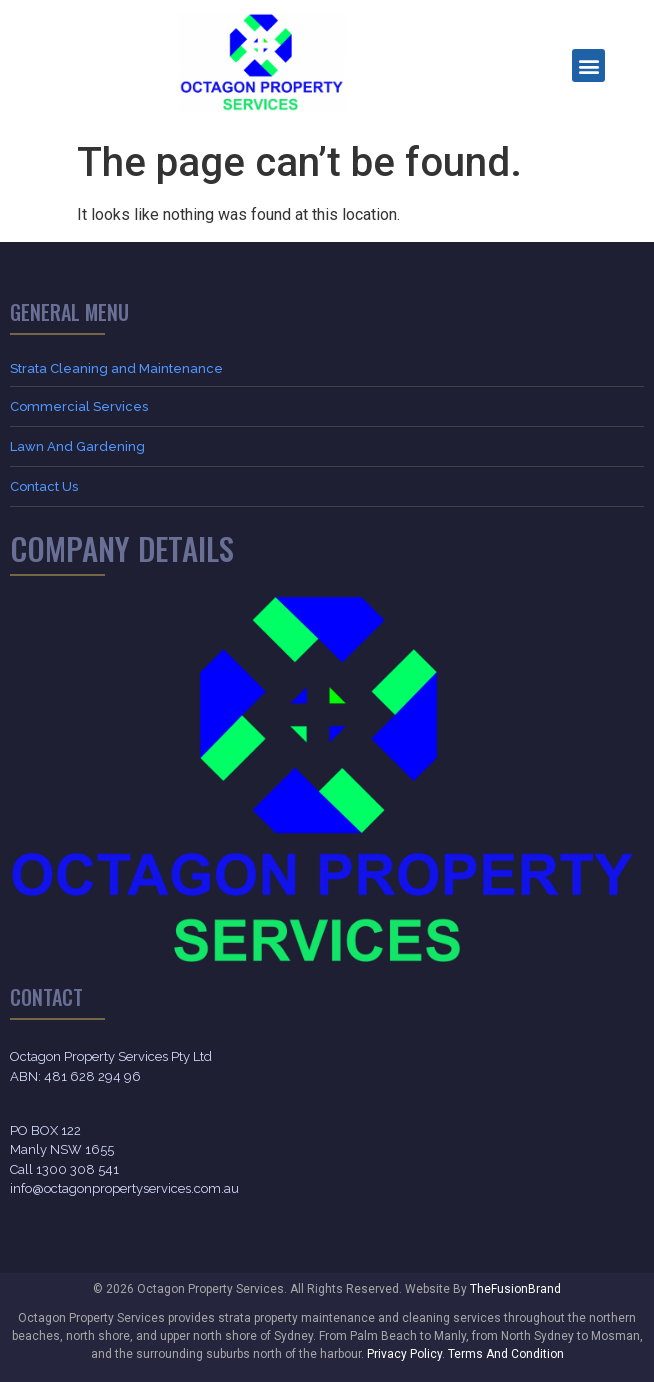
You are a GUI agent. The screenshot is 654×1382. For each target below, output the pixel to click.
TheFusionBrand (515, 1289)
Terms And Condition (506, 1354)
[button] (588, 65)
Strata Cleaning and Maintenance (116, 368)
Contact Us (44, 486)
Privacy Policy (404, 1354)
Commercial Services (79, 406)
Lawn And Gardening (77, 446)
